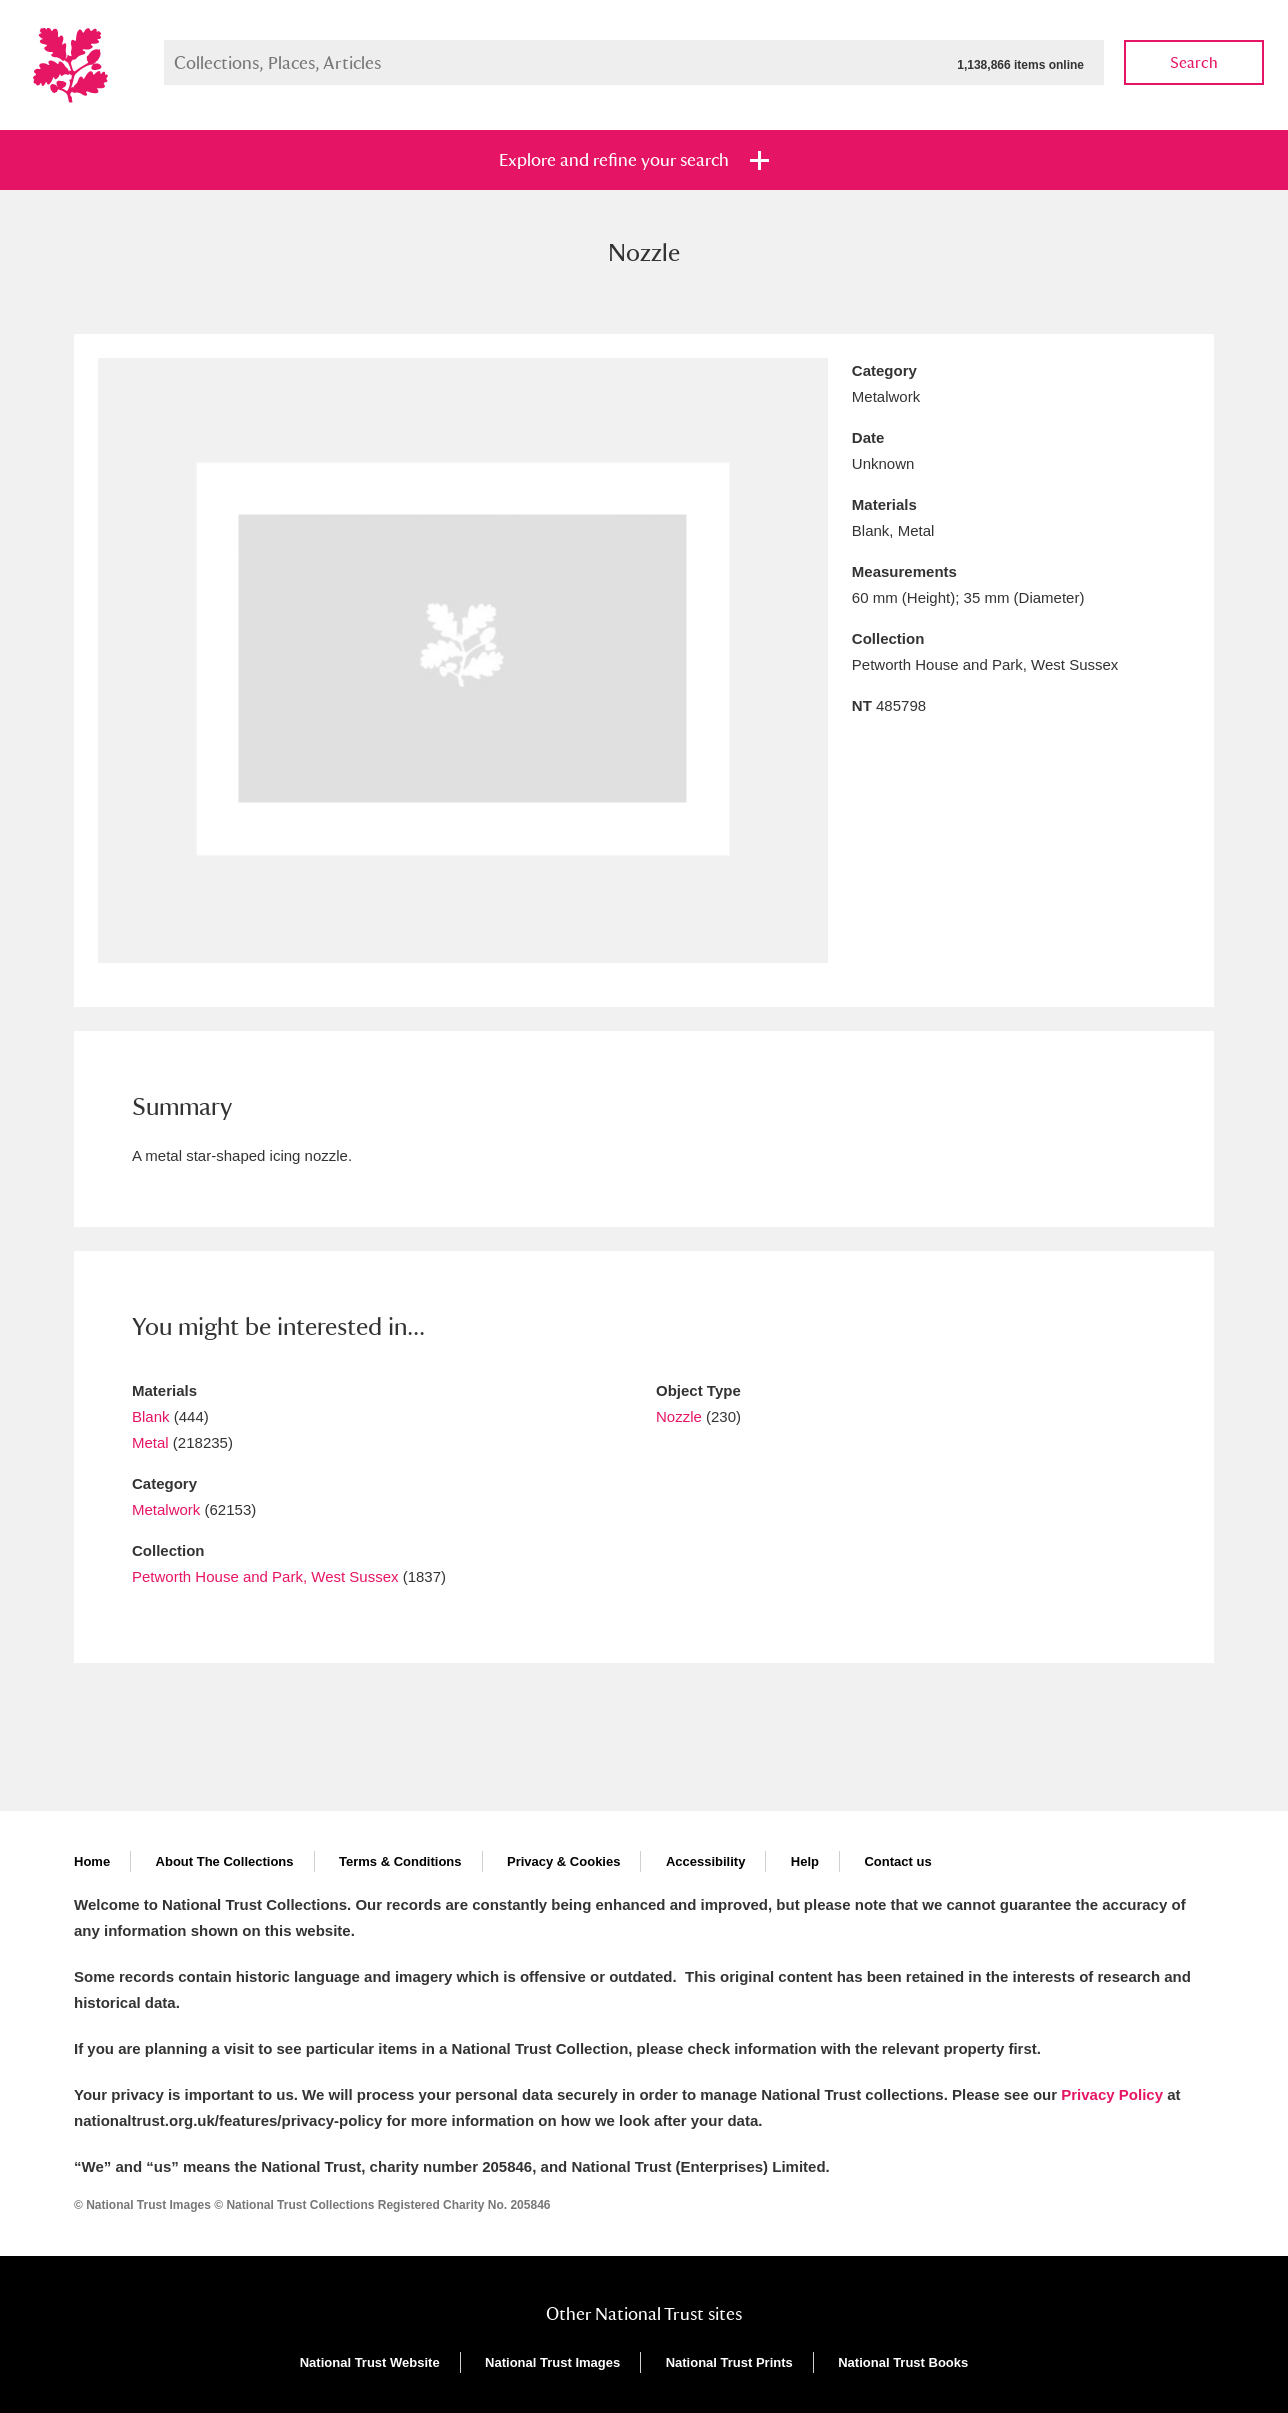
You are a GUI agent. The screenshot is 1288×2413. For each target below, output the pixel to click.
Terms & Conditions (400, 1861)
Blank (151, 1416)
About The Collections (225, 1861)
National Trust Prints (729, 2362)
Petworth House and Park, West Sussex (265, 1576)
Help (805, 1861)
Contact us (897, 1861)
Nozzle (679, 1416)
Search (1194, 62)
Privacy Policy (1112, 2094)
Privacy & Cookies (563, 1861)
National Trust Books (903, 2362)
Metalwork (166, 1509)
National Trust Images (552, 2362)
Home (92, 1861)
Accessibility (706, 1861)
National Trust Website (370, 2362)
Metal (150, 1442)
